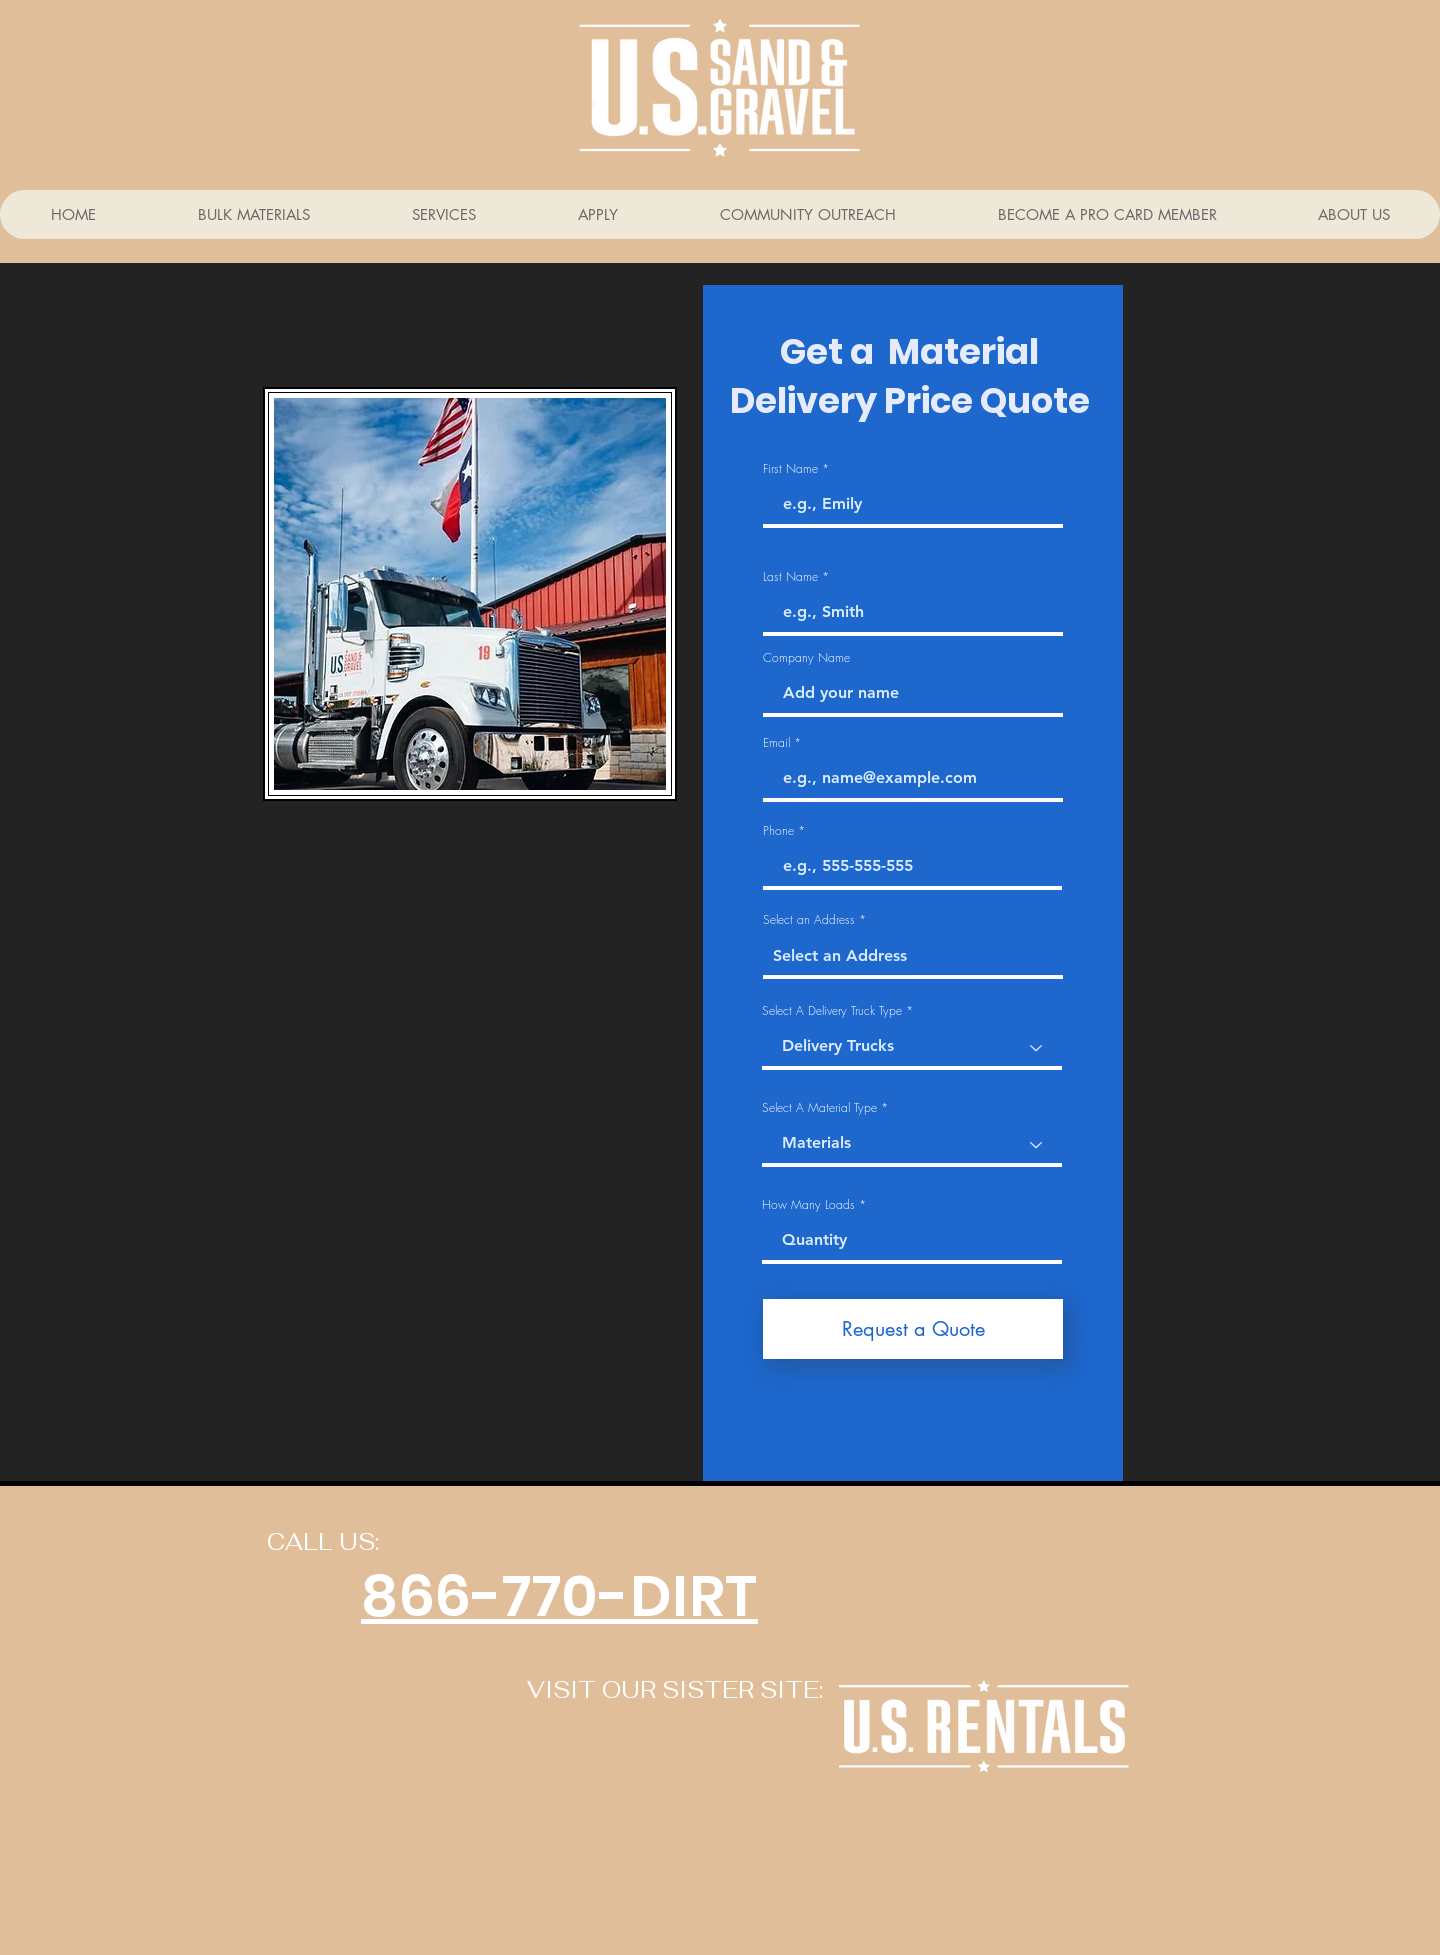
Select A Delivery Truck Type (832, 1011)
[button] (443, 214)
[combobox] (913, 957)
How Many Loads (808, 1205)
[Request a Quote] (913, 1329)
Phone (778, 831)
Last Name (790, 577)
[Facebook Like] (355, 1852)
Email (776, 743)
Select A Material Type (819, 1108)
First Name (790, 469)
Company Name (806, 658)
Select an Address (809, 920)
